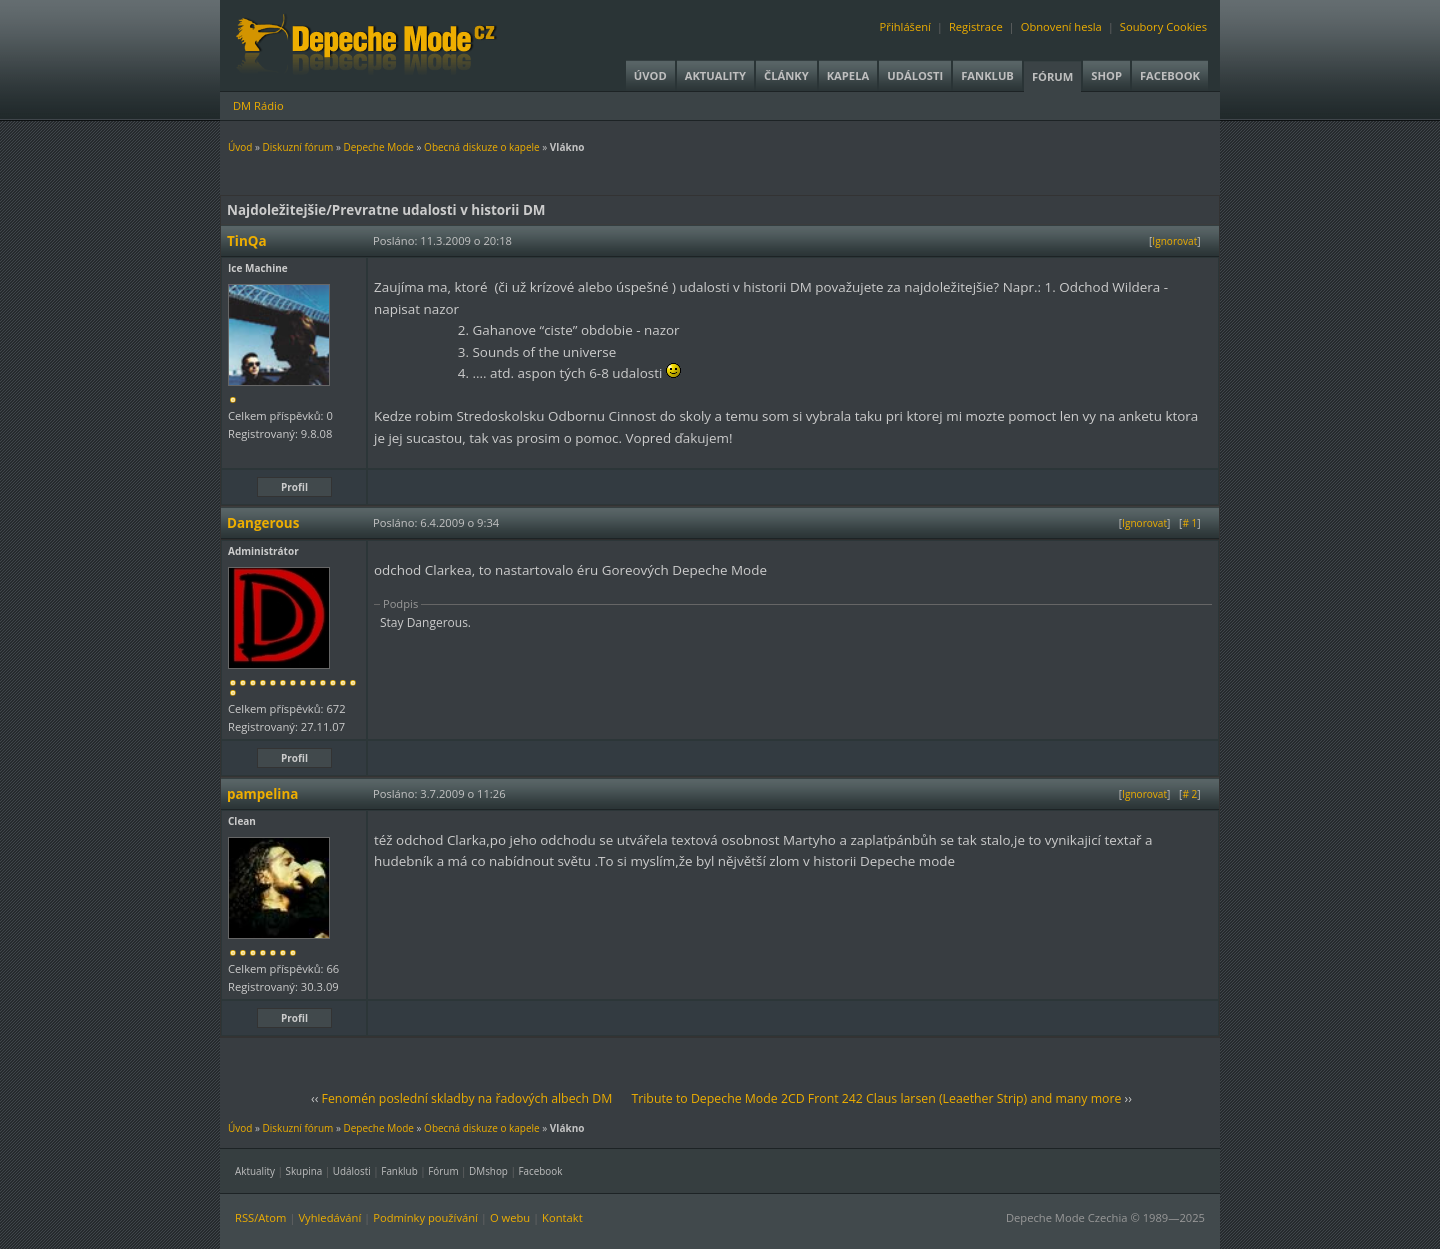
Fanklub (987, 75)
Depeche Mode (378, 147)
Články (786, 75)
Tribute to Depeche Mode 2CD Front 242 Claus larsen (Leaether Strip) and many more (876, 1098)
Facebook (1170, 75)
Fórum (1052, 76)
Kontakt (562, 1217)
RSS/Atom (260, 1217)
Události (915, 75)
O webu (510, 1217)
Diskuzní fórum (298, 147)
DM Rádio (258, 105)
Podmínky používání (425, 1217)
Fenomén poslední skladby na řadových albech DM (467, 1098)
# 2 (1189, 794)
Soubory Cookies (1163, 26)
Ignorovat (1174, 241)
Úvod (650, 75)
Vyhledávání (329, 1217)
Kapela (848, 75)
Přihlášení (905, 26)
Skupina (304, 1171)
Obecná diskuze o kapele (482, 147)
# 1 (1189, 523)
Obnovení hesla (1061, 26)
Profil (294, 487)
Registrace (976, 26)
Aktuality (715, 75)
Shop (1106, 75)
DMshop (488, 1171)
